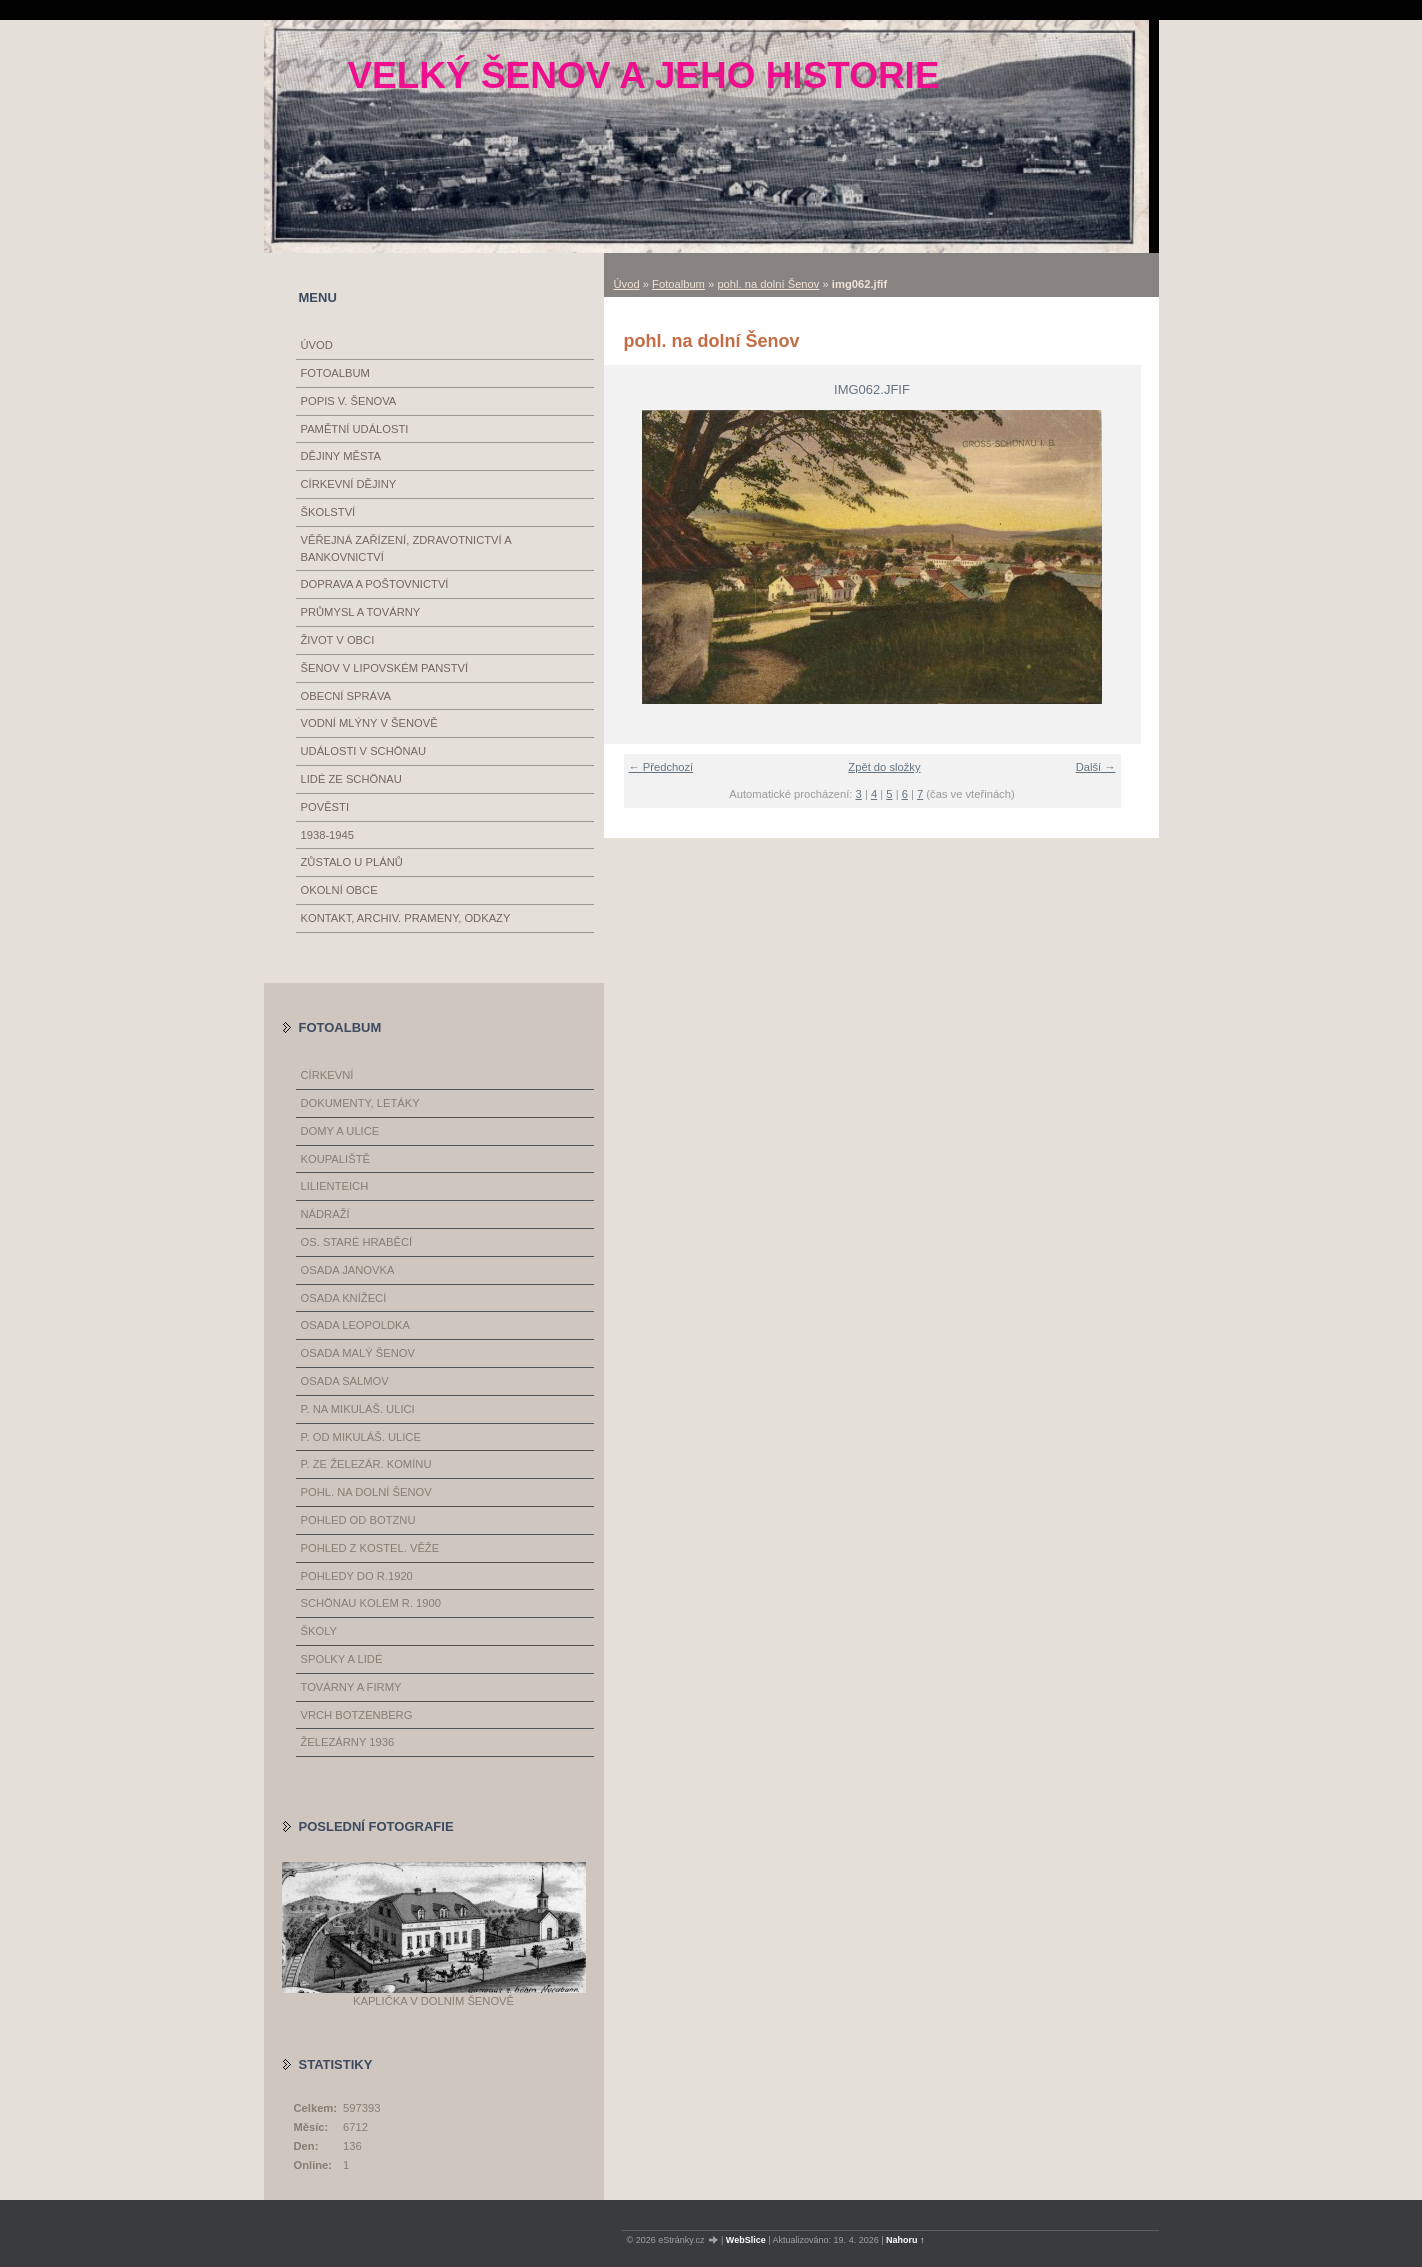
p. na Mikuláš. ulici (358, 1409)
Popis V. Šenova (349, 401)
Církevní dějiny (349, 484)
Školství (328, 512)
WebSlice (746, 2240)
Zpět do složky (884, 767)
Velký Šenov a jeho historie (643, 75)
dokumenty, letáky (360, 1103)
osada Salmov (345, 1381)
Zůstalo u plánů (352, 862)
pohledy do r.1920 (357, 1576)
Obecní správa (346, 696)
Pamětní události (355, 429)
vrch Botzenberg (357, 1715)
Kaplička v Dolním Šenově (433, 2001)
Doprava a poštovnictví (375, 584)
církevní (327, 1075)
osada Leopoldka (355, 1325)
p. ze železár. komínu (366, 1464)
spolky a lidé (342, 1659)
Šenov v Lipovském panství (385, 668)
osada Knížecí (344, 1298)
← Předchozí (661, 767)
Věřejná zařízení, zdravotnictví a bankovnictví (406, 548)
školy (319, 1631)
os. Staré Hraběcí (357, 1242)
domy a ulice (340, 1131)
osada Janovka (348, 1270)
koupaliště (335, 1159)
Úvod (627, 284)
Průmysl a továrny (361, 612)
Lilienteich (335, 1186)
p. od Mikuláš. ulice (361, 1437)
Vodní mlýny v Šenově (369, 723)
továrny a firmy (351, 1687)
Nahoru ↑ (905, 2240)
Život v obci (338, 640)
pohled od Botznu (358, 1520)
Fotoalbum (678, 284)
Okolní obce (339, 890)
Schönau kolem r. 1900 (371, 1603)
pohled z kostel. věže (370, 1548)
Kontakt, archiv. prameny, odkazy (406, 918)
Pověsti (325, 807)
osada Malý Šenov (358, 1353)
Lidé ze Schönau (351, 779)
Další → (1096, 767)
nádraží (325, 1214)
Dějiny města (341, 456)
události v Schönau (364, 751)
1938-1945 (328, 835)
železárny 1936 (348, 1742)
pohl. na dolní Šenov (768, 284)
